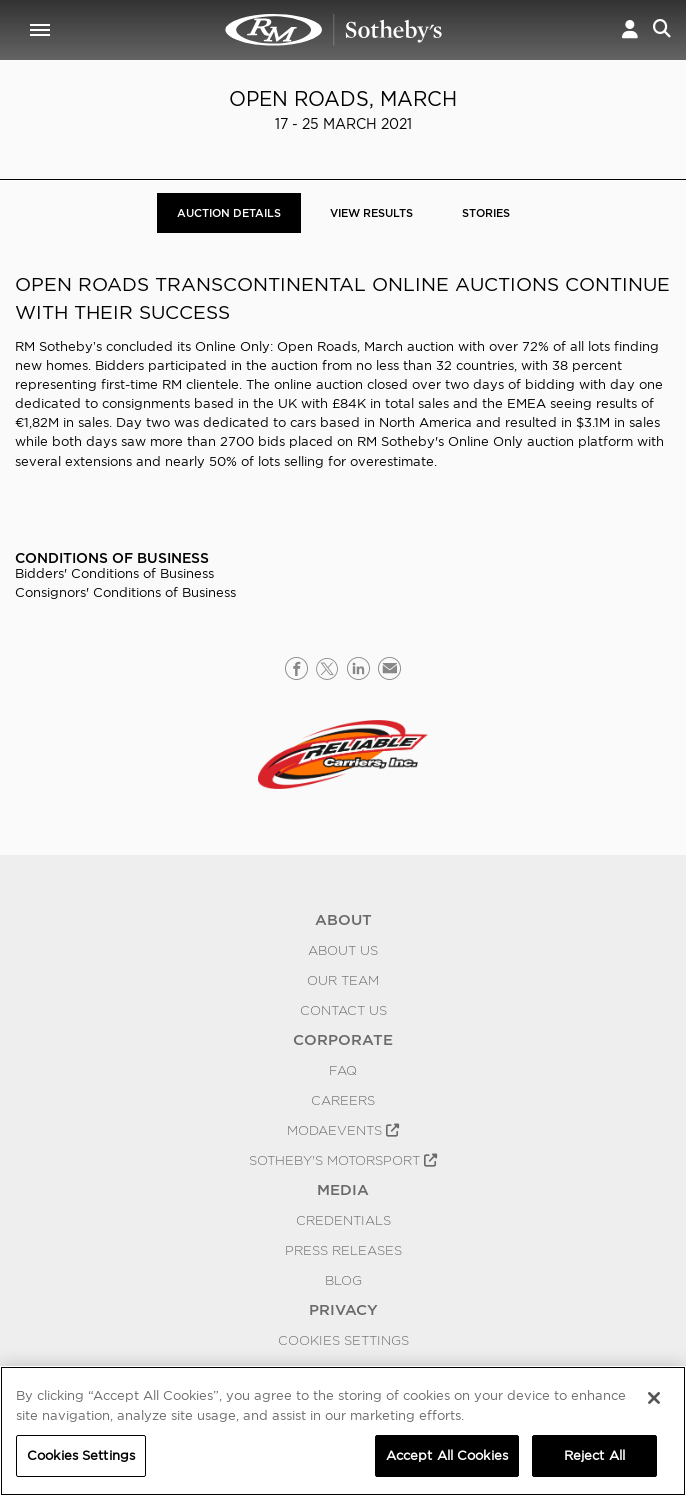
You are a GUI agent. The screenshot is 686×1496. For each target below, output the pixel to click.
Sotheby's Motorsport (343, 1160)
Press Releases (343, 1250)
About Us (343, 950)
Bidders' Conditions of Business (114, 573)
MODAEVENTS (343, 1130)
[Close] (654, 1398)
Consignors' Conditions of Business (125, 592)
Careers (343, 1100)
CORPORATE (343, 1040)
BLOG (343, 1280)
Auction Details (229, 213)
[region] (343, 1431)
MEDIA (343, 1190)
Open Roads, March (343, 99)
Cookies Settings (343, 1340)
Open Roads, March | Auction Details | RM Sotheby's (334, 30)
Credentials (343, 1220)
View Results (371, 213)
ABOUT (343, 920)
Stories (486, 213)
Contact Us (343, 1010)
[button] (630, 30)
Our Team (343, 980)
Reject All (594, 1455)
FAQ (343, 1070)
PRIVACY (343, 1310)
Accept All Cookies (447, 1455)
